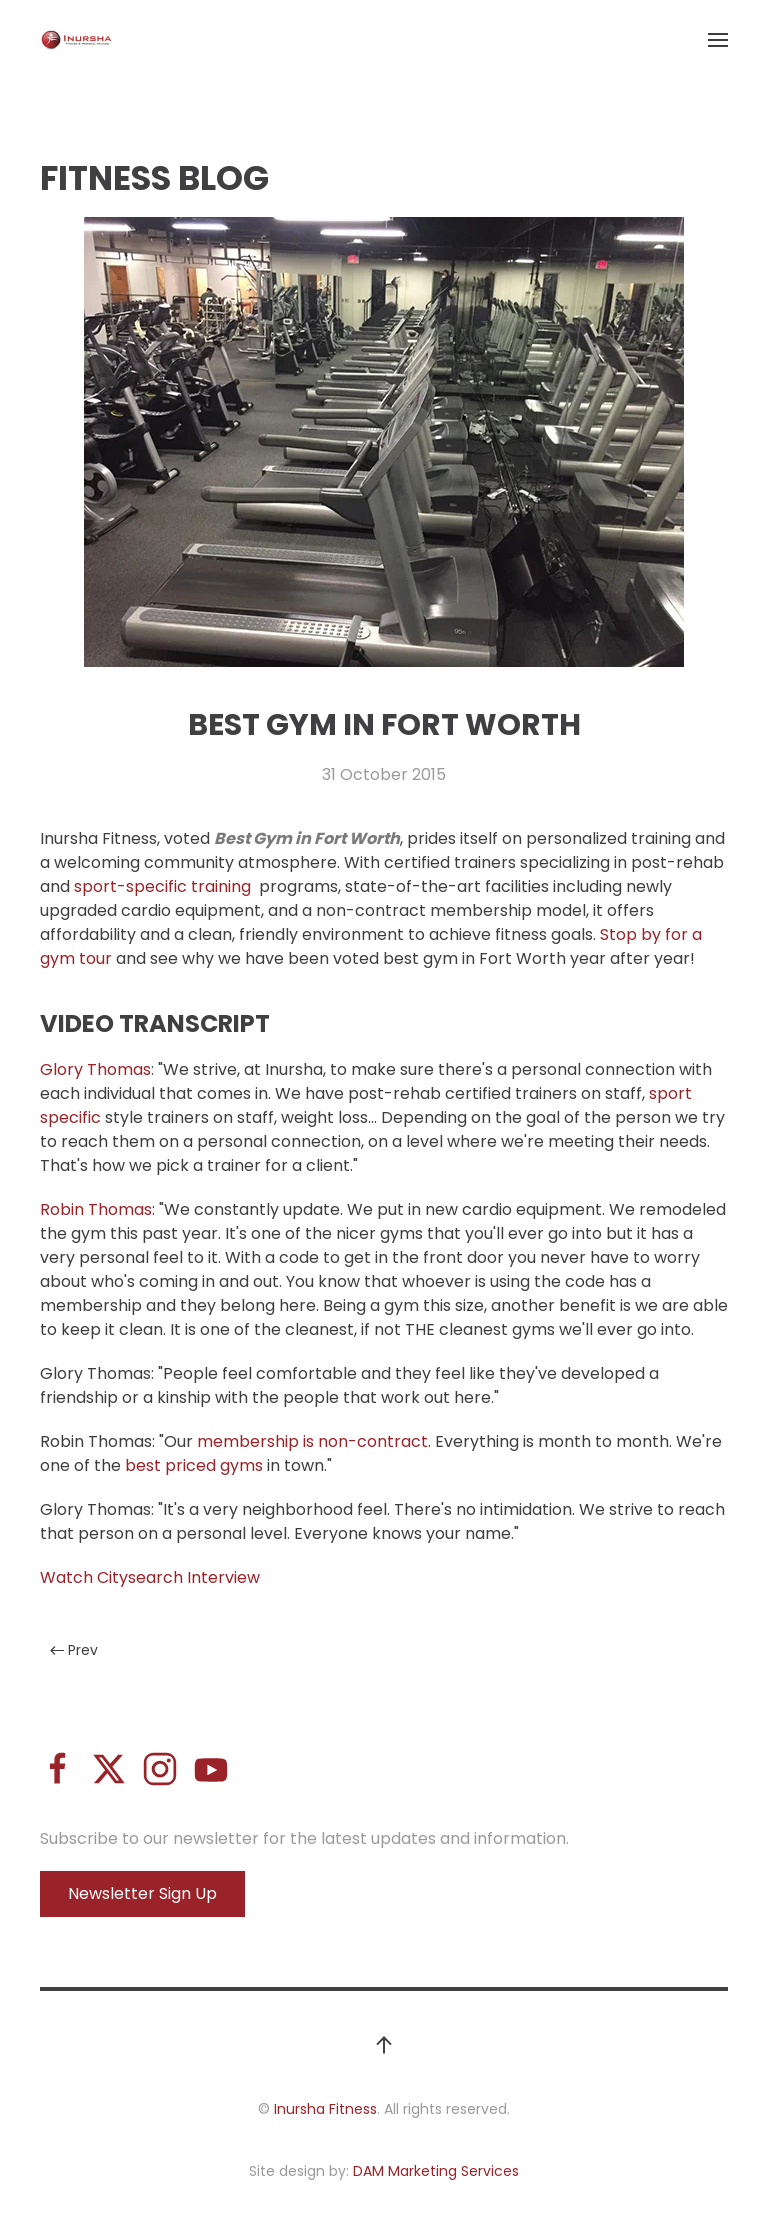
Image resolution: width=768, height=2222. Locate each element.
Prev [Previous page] (74, 1650)
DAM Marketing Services (436, 2171)
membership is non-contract (312, 1441)
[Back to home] (77, 40)
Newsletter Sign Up (142, 1893)
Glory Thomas (95, 1069)
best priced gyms (194, 1465)
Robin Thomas (96, 1209)
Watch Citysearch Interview (150, 1577)
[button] (718, 40)
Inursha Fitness (325, 2109)
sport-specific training (164, 886)
